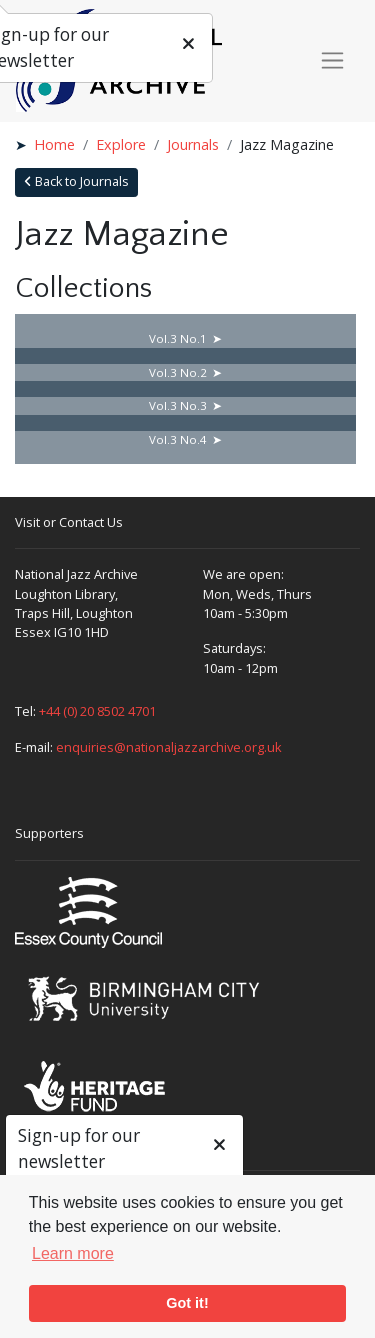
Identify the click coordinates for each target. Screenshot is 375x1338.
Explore (121, 144)
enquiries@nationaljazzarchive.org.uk (169, 747)
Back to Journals (76, 181)
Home (54, 144)
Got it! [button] (187, 1303)
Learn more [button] (73, 1253)
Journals (193, 144)
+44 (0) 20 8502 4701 (97, 711)
